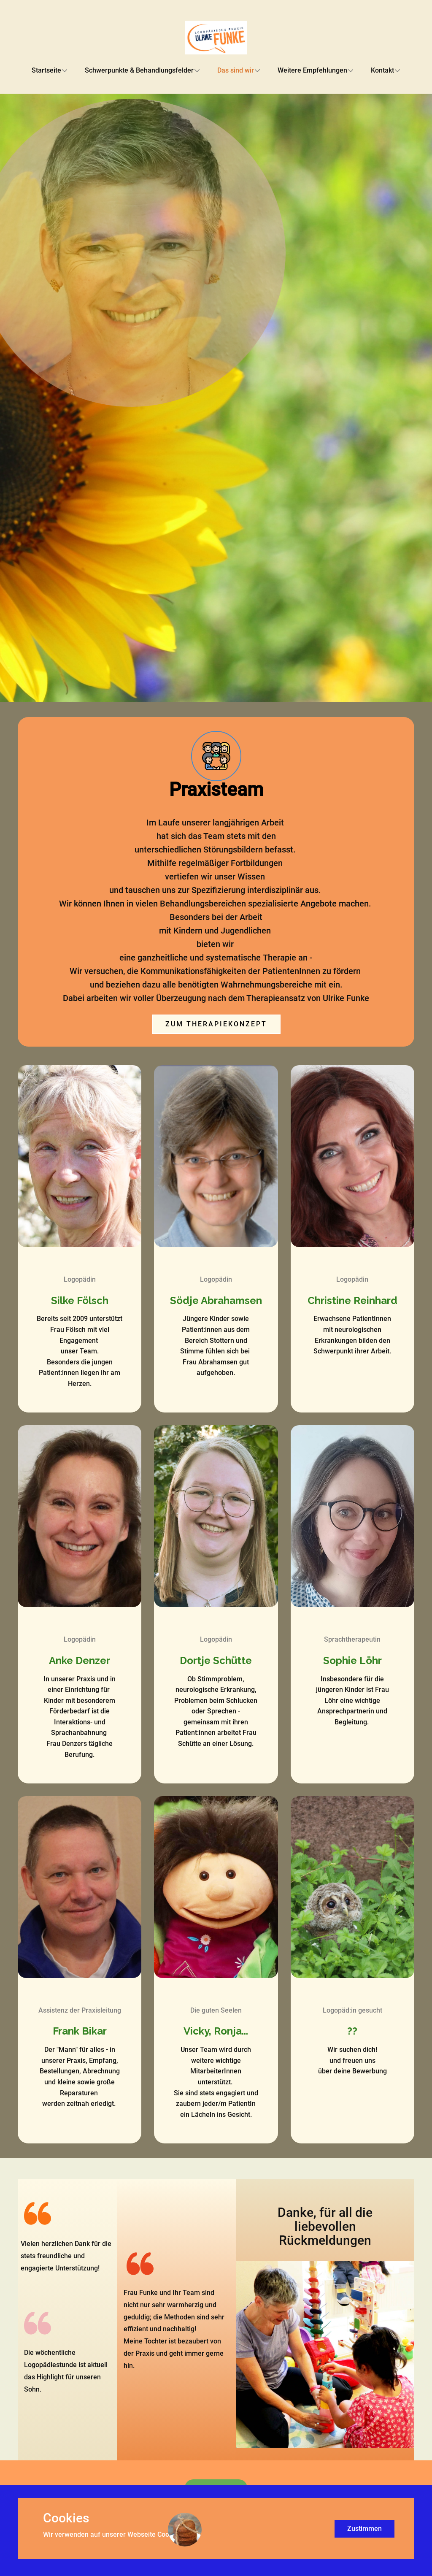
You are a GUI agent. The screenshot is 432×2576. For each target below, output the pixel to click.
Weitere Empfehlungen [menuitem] (312, 70)
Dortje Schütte (216, 1660)
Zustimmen (364, 2529)
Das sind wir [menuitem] (235, 70)
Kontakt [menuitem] (382, 70)
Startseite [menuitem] (46, 70)
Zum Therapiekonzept (216, 1024)
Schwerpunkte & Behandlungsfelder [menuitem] (139, 70)
